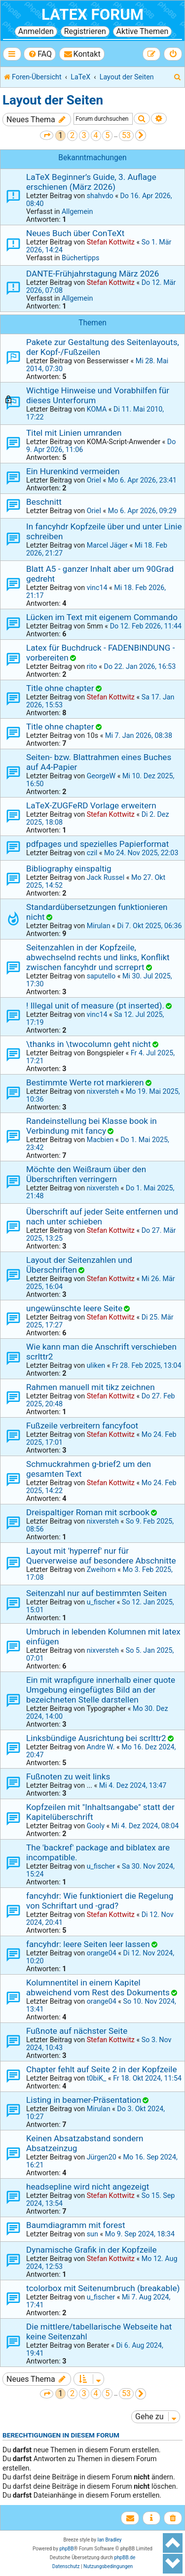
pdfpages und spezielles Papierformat (97, 844)
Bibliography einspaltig (68, 868)
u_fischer (101, 1602)
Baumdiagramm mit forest (75, 2225)
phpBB (66, 2548)
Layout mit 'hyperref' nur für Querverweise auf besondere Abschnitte (101, 1556)
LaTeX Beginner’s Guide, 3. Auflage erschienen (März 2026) (91, 182)
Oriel (94, 480)
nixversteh (103, 1091)
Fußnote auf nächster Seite (76, 2031)
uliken (96, 1365)
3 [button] (84, 135)
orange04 (101, 1953)
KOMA (97, 409)
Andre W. (101, 1747)
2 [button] (72, 135)
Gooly (96, 1826)
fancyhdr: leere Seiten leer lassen (88, 1944)
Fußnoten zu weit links (68, 1776)
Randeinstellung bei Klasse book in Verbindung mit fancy (91, 1126)
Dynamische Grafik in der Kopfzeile (91, 2250)
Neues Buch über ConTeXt (75, 233)
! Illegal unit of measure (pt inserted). (95, 1005)
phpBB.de (124, 2557)
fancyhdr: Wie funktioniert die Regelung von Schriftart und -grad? (99, 1901)
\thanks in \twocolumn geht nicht (88, 1044)
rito (92, 666)
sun (92, 2234)
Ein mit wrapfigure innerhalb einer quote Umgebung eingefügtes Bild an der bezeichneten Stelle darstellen (100, 1690)
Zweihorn (101, 1569)
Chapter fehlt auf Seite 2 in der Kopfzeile (101, 2069)
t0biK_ (97, 2078)
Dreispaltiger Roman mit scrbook (87, 1512)
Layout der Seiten (52, 100)
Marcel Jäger (107, 545)
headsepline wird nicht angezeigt (87, 2187)
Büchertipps (81, 258)
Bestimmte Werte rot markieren (85, 1082)
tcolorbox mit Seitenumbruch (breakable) (103, 2288)
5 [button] (107, 135)
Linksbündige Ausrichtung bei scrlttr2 (96, 1738)
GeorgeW (101, 776)
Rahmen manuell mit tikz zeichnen (90, 1387)
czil (92, 853)
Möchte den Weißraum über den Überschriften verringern (86, 1174)
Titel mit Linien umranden (74, 433)
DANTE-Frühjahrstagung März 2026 (92, 273)
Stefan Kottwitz (111, 242)
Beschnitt (44, 502)
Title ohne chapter (60, 688)
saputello (101, 976)
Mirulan (99, 926)
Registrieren (85, 31)
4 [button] (96, 135)
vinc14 (97, 588)
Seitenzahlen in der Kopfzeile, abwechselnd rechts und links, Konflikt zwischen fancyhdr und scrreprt (98, 957)
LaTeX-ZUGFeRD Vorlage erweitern (91, 805)
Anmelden (36, 31)
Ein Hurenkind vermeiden (73, 471)
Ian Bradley (109, 2539)
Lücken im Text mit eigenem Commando (102, 617)
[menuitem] (40, 54)
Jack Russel (105, 877)
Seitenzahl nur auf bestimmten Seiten (96, 1593)
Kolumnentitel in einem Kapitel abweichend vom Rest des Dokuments (98, 1987)
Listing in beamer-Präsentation (83, 2100)
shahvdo (100, 196)
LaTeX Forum (92, 14)
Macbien (100, 1140)
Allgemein (77, 211)
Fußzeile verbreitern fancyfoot (82, 1425)
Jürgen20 (101, 2157)
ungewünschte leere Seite (74, 1308)
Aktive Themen (142, 31)
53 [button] (126, 135)
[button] (46, 135)
